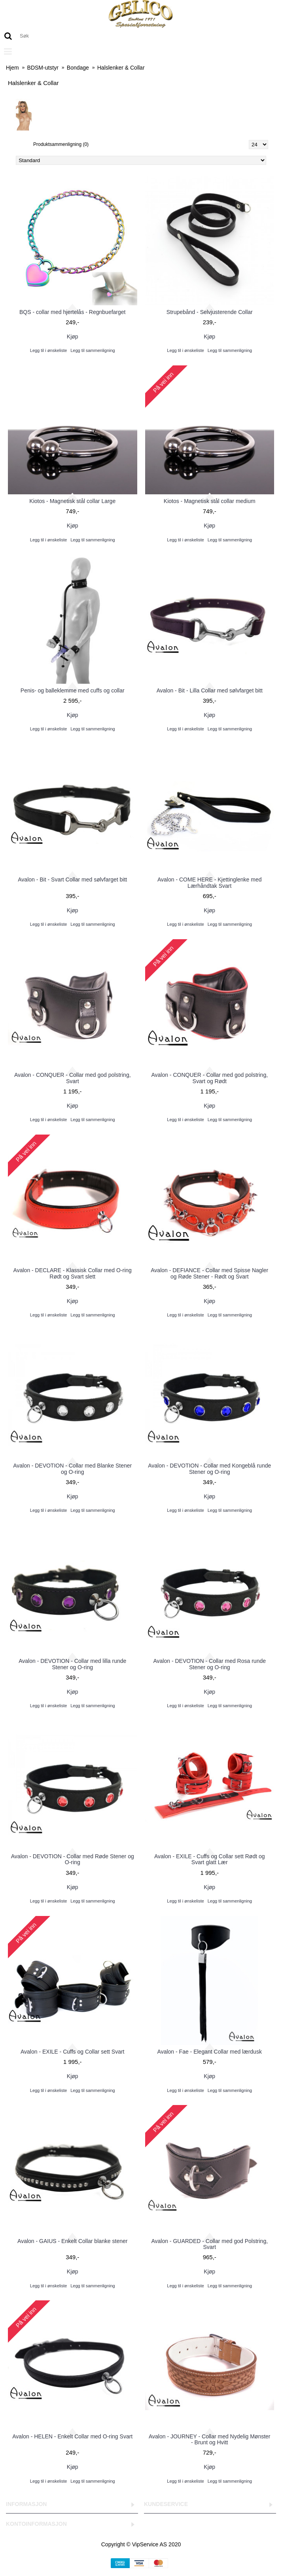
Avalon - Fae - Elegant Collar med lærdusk (209, 2051)
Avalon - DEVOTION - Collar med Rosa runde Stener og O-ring (209, 1664)
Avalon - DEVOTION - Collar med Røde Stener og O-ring (72, 1859)
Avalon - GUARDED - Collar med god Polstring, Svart (209, 2244)
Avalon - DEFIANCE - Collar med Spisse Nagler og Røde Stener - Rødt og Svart (209, 1273)
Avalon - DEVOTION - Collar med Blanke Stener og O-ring (72, 1468)
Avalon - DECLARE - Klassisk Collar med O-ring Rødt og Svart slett (72, 1273)
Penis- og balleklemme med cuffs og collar (73, 690)
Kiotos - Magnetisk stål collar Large (72, 501)
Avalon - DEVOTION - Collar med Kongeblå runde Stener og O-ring (209, 1468)
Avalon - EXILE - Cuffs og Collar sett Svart (73, 2051)
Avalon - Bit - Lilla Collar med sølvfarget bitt (210, 690)
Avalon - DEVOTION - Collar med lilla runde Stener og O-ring (72, 1664)
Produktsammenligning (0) (61, 144)
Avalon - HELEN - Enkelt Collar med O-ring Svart (72, 2436)
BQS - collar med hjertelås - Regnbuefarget (72, 312)
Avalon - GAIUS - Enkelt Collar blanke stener (72, 2241)
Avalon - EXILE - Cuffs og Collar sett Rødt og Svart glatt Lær (209, 1859)
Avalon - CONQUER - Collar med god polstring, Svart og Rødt (209, 1078)
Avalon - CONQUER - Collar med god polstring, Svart (72, 1078)
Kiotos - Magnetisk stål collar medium (210, 501)
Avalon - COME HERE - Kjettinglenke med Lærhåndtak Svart (209, 882)
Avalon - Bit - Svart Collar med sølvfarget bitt (72, 879)
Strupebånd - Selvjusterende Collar (210, 312)
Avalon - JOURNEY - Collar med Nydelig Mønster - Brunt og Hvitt (210, 2439)
